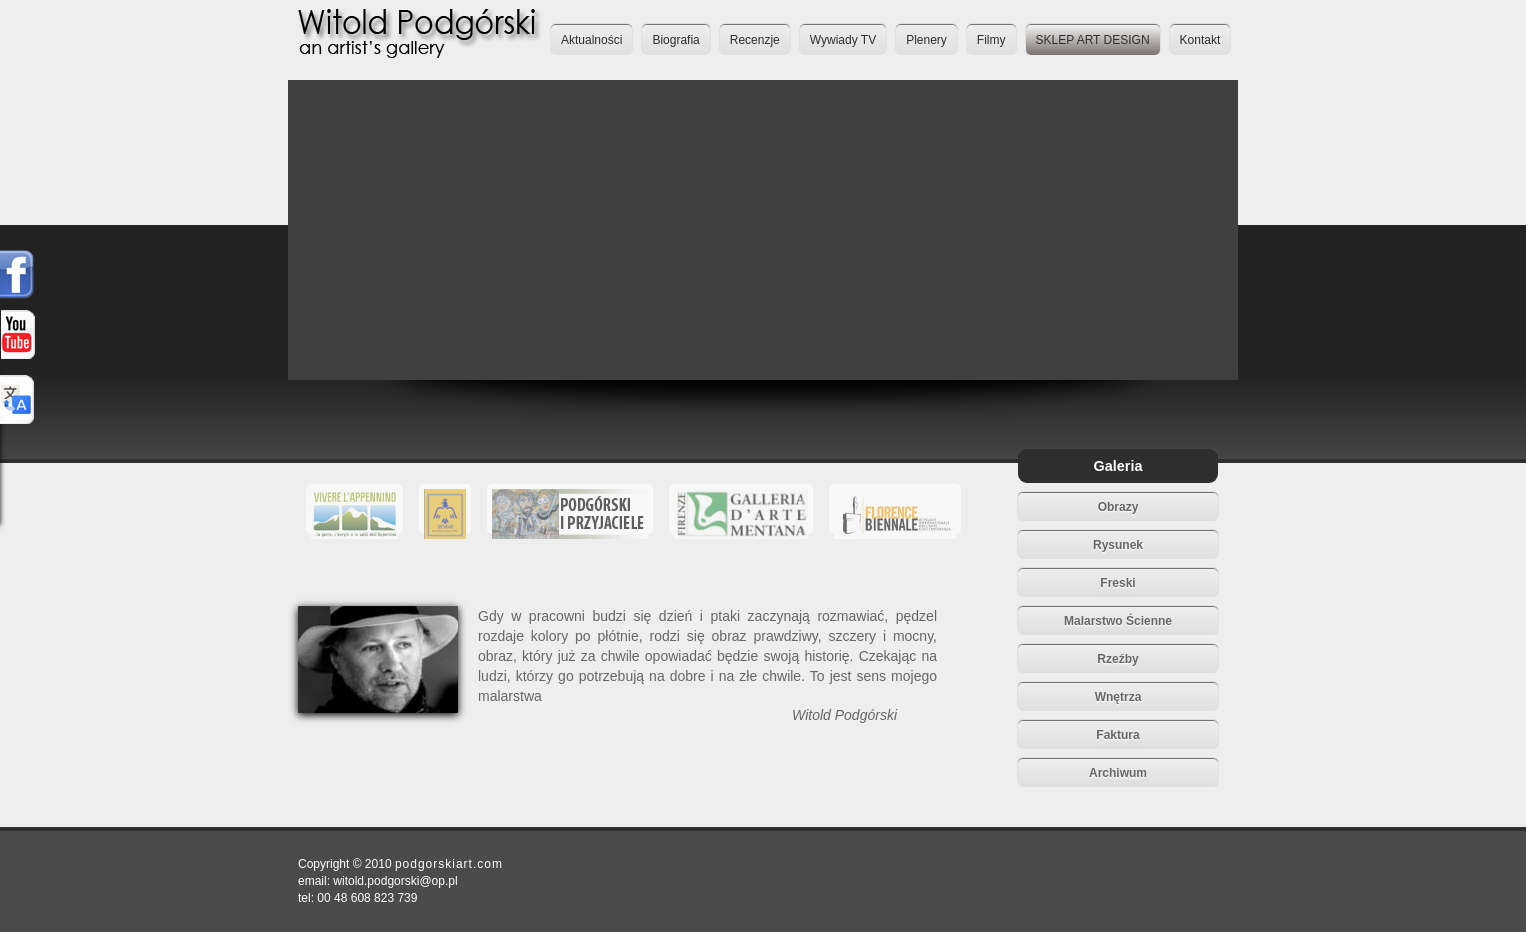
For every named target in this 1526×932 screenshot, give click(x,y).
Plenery (926, 40)
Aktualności (591, 40)
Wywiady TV (843, 40)
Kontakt (1200, 40)
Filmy (991, 40)
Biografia (675, 40)
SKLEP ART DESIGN (1093, 40)
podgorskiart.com (449, 864)
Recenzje (755, 40)
